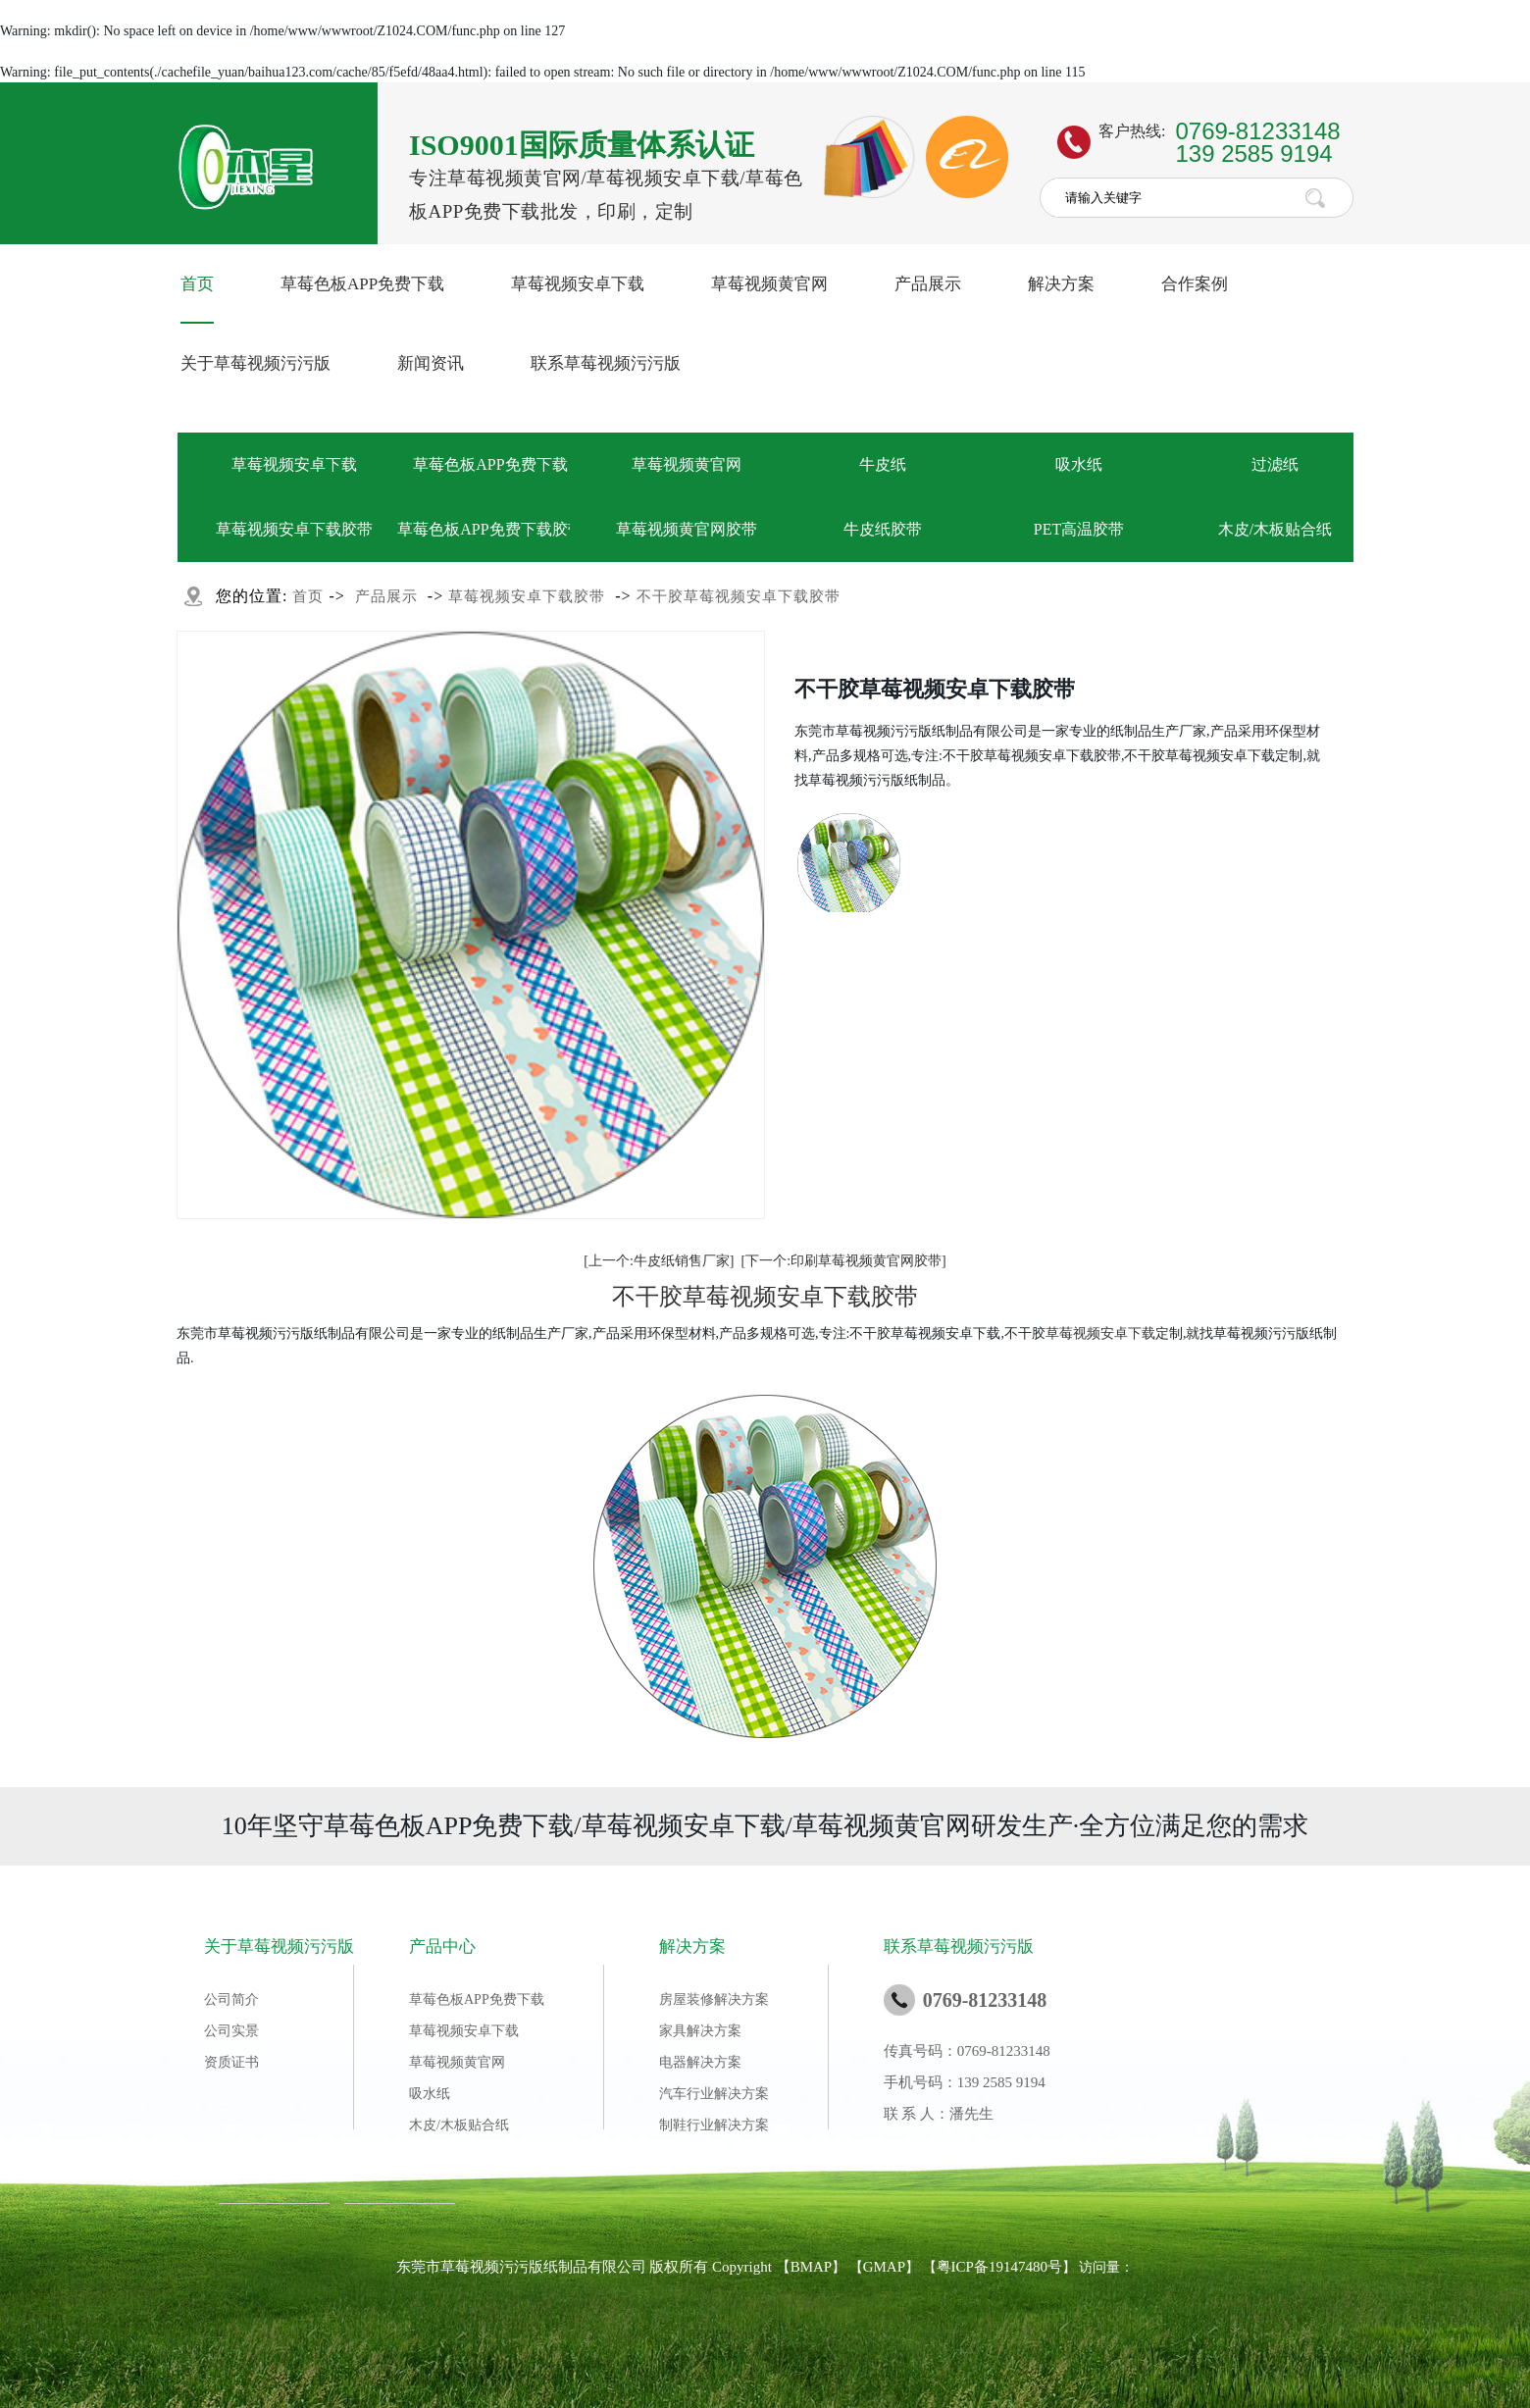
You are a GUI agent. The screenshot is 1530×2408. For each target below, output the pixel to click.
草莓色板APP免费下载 (362, 284)
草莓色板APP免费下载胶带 (489, 529)
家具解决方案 (700, 2031)
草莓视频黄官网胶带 (686, 529)
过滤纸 (1275, 464)
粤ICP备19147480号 (999, 2267)
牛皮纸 (882, 464)
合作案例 (1194, 284)
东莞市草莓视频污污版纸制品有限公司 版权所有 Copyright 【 (593, 2267)
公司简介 (231, 1999)
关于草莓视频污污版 (255, 363)
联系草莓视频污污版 (606, 363)
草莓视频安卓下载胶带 (294, 529)
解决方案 (1061, 284)
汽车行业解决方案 (714, 2093)
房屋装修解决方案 (714, 1999)
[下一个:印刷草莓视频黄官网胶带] (843, 1261)
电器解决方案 (700, 2062)
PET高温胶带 (1079, 529)
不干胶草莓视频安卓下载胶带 (739, 596)
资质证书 (231, 2062)
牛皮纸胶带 (883, 529)
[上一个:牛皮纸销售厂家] (659, 1261)
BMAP (811, 2267)
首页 (197, 284)
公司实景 (231, 2031)
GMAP (884, 2267)
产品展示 (927, 284)
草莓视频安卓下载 (577, 284)
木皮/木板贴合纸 (1275, 529)
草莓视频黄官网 (769, 284)
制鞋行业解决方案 (714, 2125)
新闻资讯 (430, 363)
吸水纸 (1078, 464)
